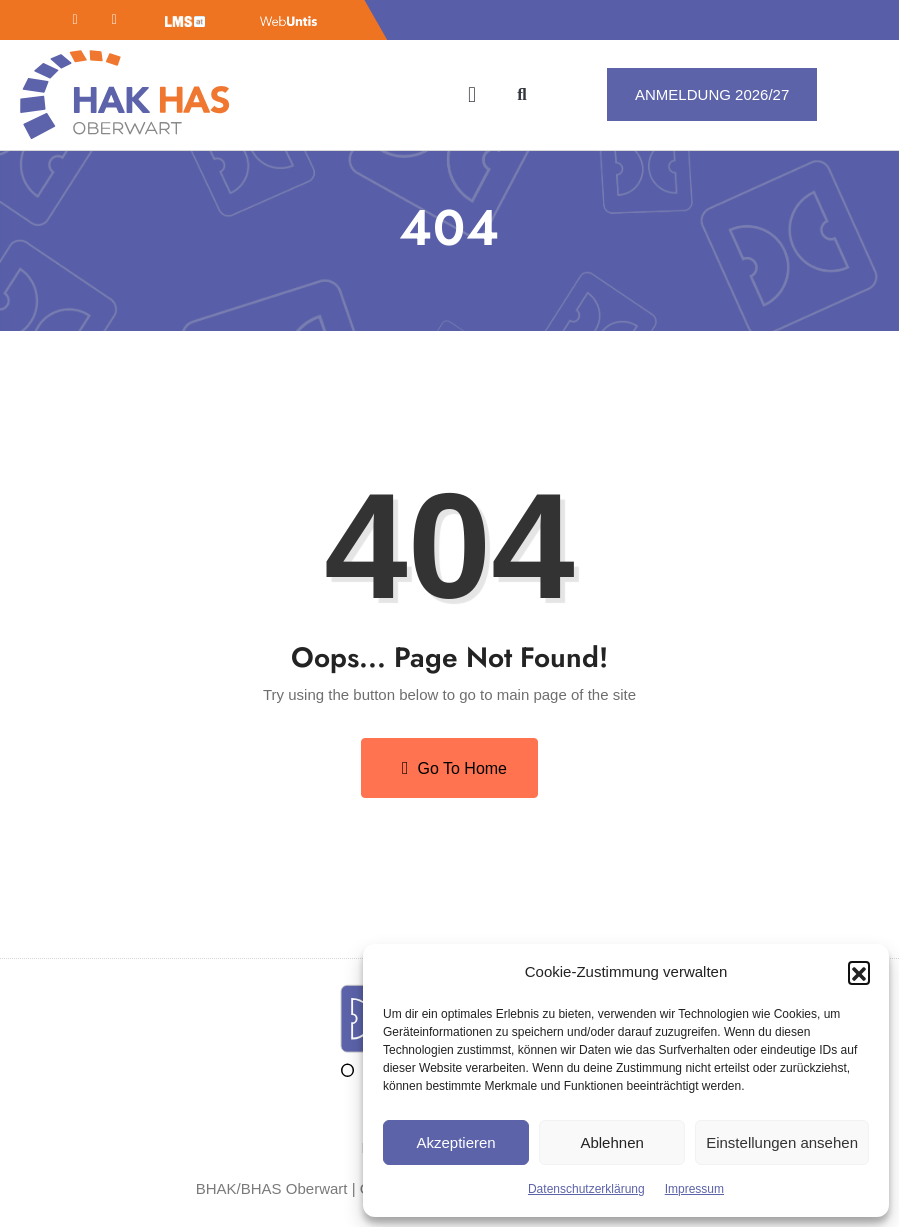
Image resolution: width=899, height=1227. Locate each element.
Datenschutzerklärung (586, 1189)
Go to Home (454, 768)
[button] (859, 972)
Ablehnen (611, 1142)
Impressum (694, 1189)
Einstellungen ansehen (782, 1142)
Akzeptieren (455, 1142)
